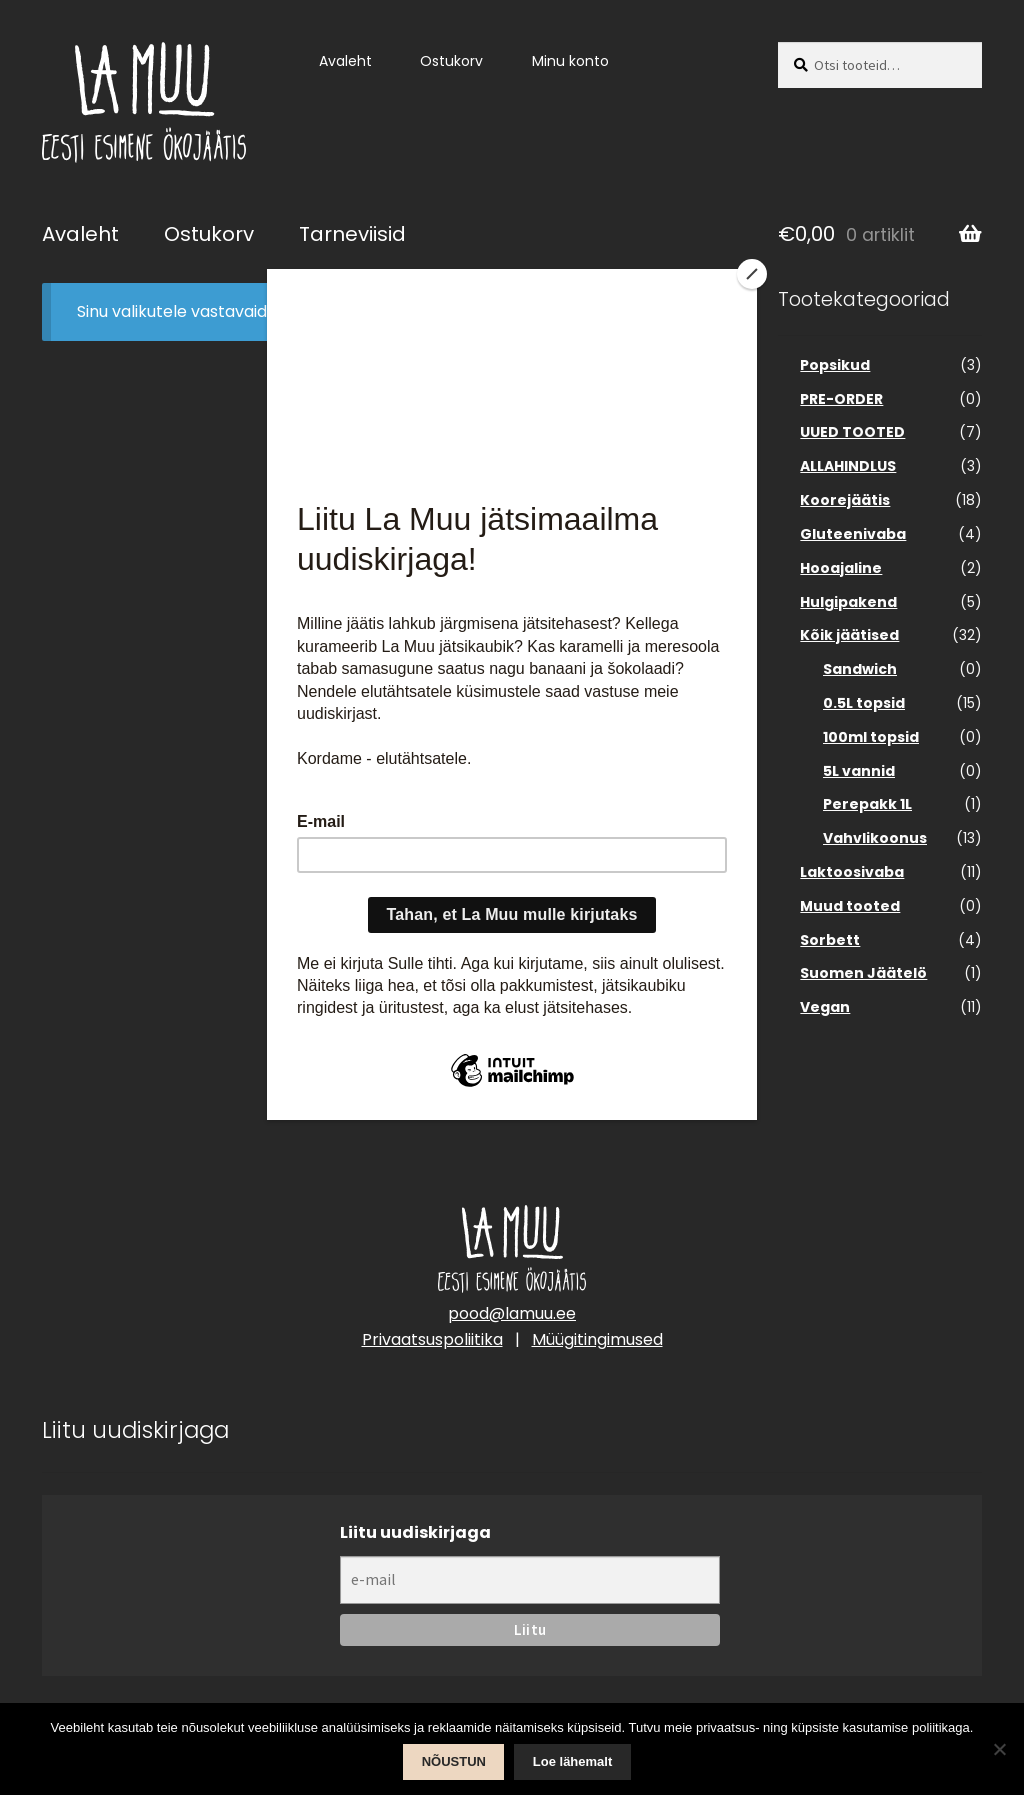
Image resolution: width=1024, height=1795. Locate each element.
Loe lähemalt (572, 1761)
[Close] (752, 274)
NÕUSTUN (454, 1761)
